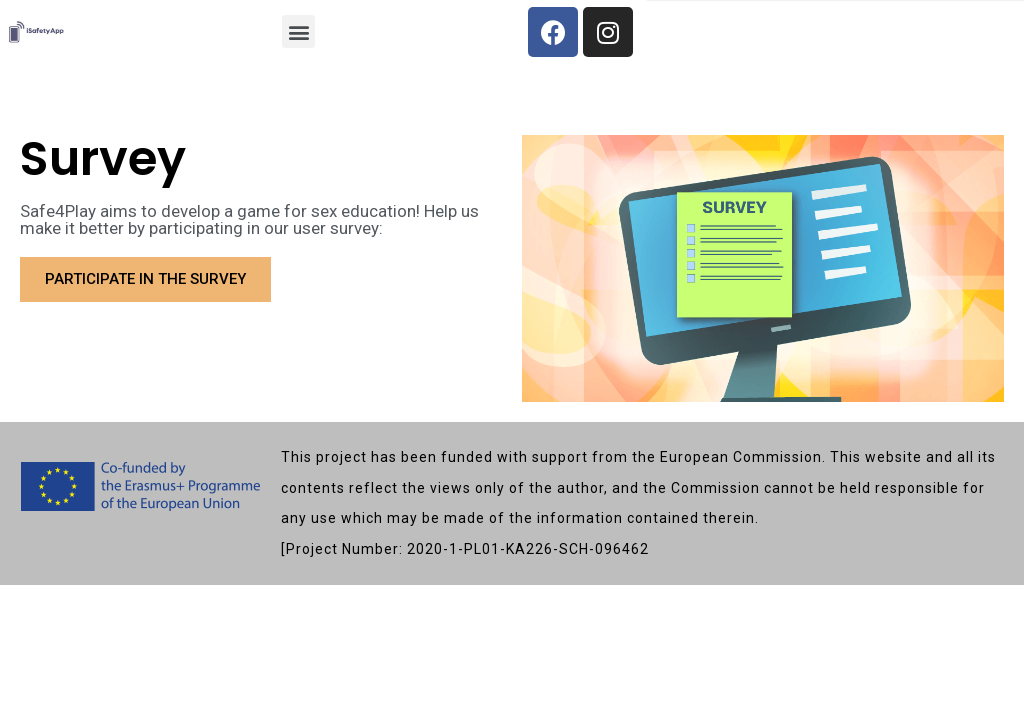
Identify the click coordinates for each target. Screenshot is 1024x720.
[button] (298, 31)
